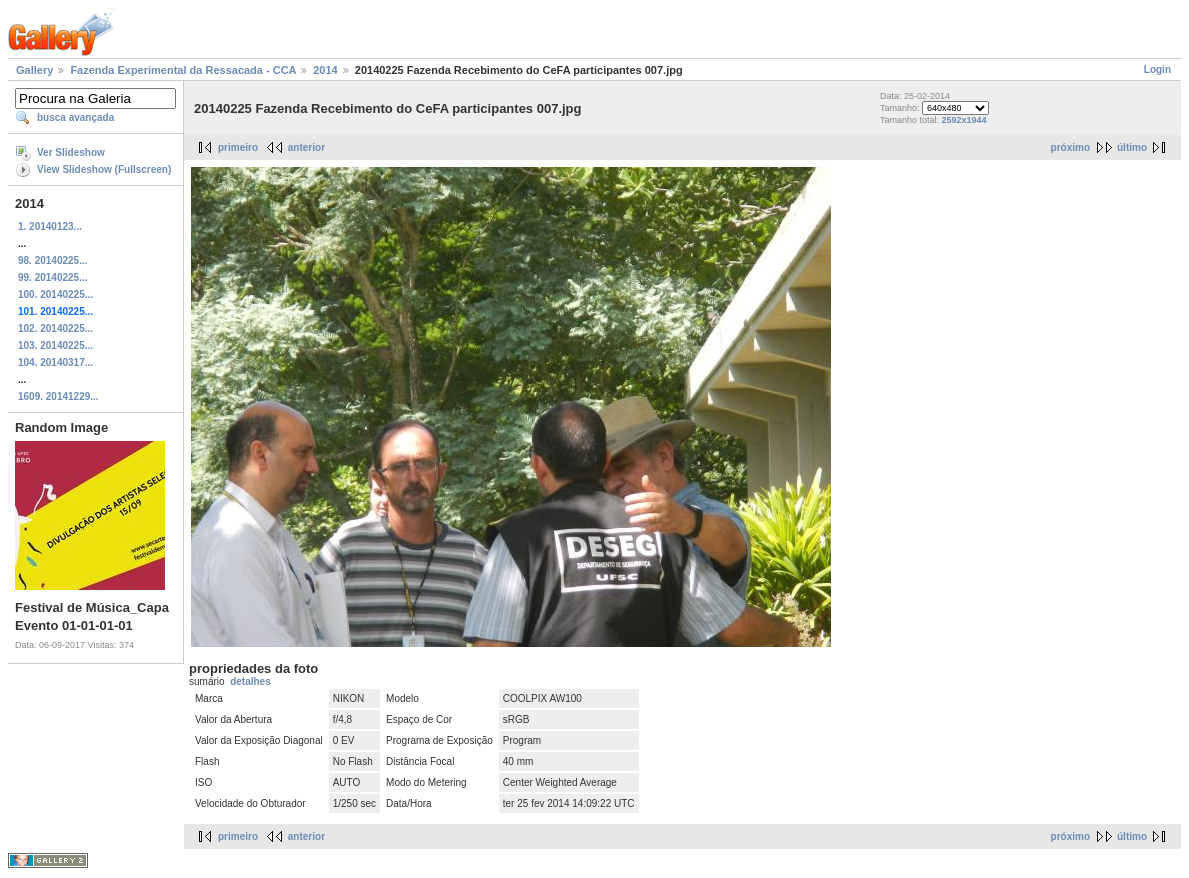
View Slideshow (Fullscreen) (104, 169)
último (1132, 147)
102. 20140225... (55, 328)
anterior (306, 147)
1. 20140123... (50, 226)
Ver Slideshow (71, 152)
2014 (325, 70)
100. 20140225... (55, 294)
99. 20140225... (53, 277)
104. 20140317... (55, 362)
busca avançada (75, 117)
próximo (1070, 147)
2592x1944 (963, 120)
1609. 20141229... (58, 396)
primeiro (238, 147)
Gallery (34, 70)
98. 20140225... (53, 260)
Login (1157, 69)
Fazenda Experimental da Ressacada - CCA (183, 70)
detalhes (250, 681)
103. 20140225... (55, 345)
